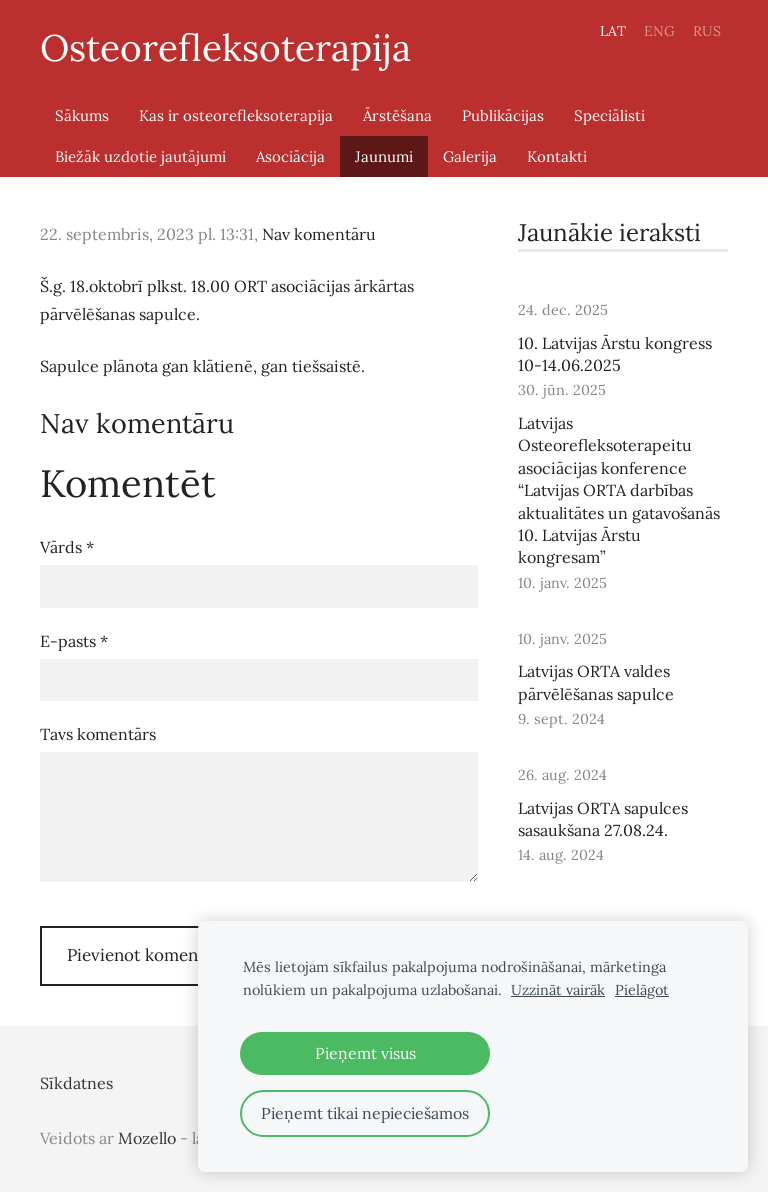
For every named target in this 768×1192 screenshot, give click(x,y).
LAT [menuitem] (613, 31)
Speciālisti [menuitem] (609, 115)
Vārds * (67, 547)
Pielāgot (642, 990)
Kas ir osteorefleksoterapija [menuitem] (236, 115)
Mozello (147, 1138)
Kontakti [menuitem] (557, 156)
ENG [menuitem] (659, 31)
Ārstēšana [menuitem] (397, 115)
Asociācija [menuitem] (290, 156)
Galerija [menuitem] (470, 156)
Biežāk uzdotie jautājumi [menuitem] (140, 156)
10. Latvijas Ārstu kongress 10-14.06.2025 (615, 354)
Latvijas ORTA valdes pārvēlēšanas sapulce (596, 682)
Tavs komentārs (98, 734)
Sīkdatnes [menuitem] (76, 1083)
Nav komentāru (319, 234)
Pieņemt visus (365, 1053)
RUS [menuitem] (707, 31)
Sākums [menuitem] (82, 115)
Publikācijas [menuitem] (503, 115)
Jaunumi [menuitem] (384, 156)
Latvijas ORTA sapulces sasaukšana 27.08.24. (603, 819)
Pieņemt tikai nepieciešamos (365, 1113)
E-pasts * (74, 641)
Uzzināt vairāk (558, 990)
